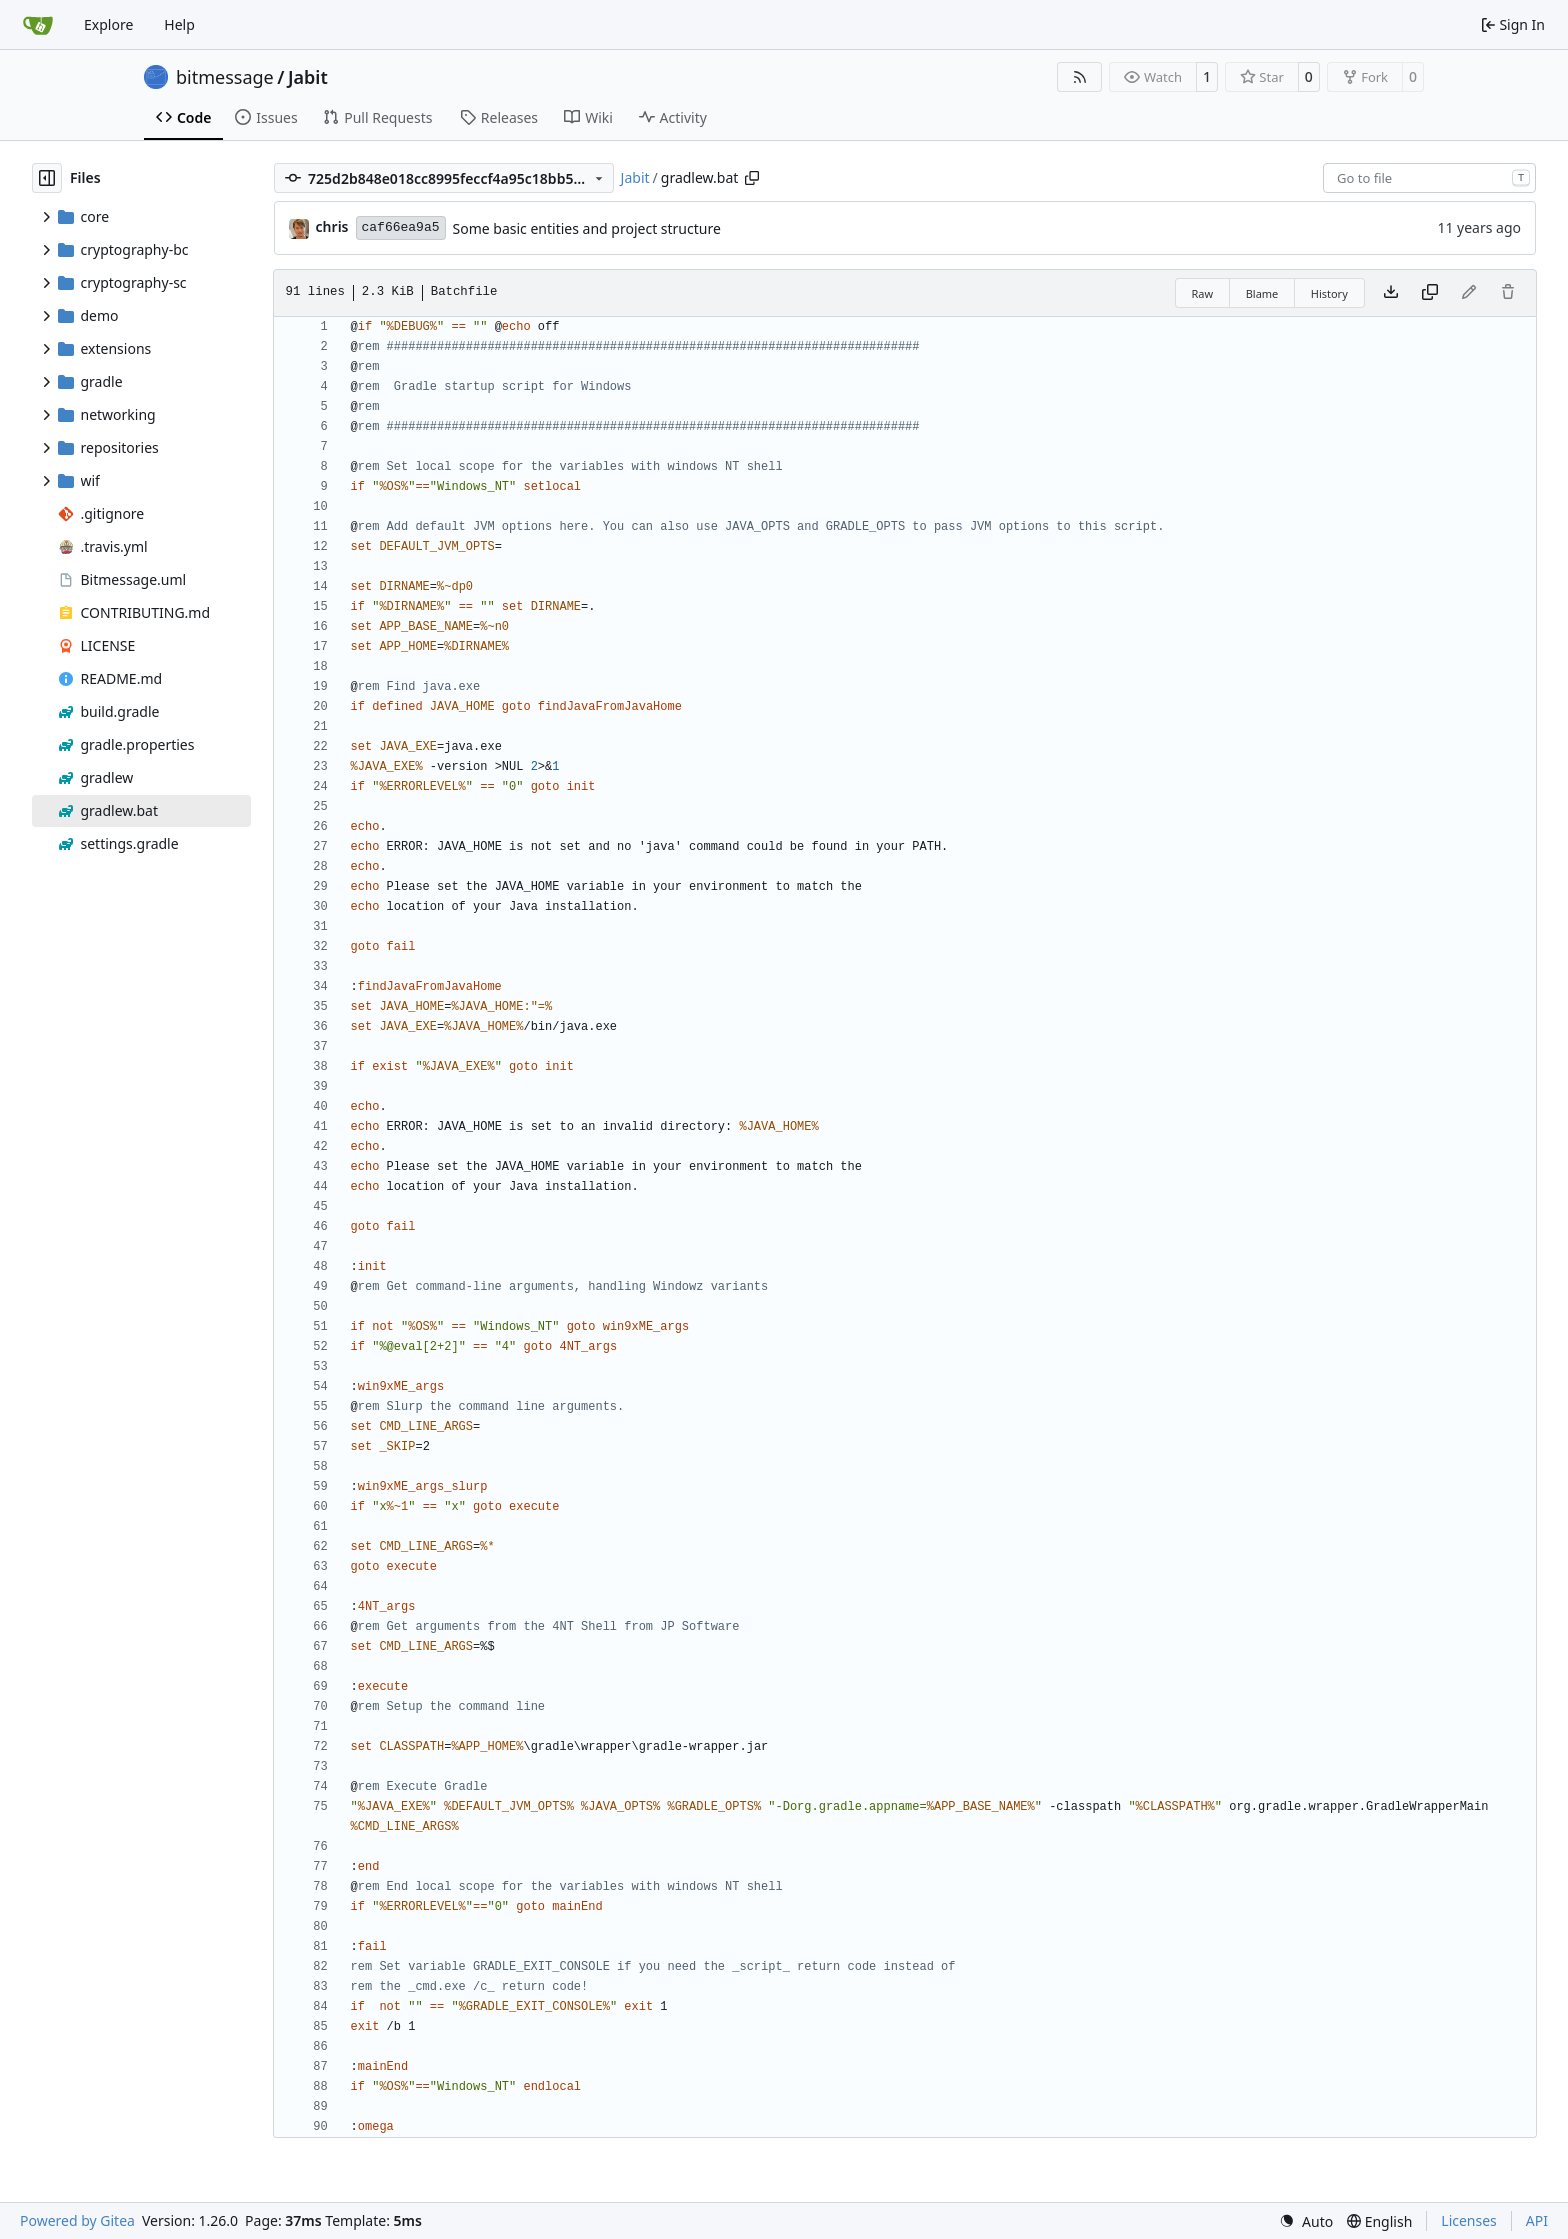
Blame (1262, 293)
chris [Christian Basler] (332, 226)
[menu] (1306, 2221)
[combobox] (1429, 178)
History (1329, 293)
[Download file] (1391, 293)
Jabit (308, 77)
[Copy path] (752, 178)
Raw (1203, 293)
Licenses (1469, 2220)
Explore (108, 24)
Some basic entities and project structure (587, 228)
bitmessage (225, 77)
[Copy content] (1430, 293)
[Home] (38, 25)
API (1537, 2220)
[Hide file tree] (47, 178)
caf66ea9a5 (401, 227)
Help (179, 24)
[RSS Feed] (1080, 77)
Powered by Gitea (77, 2220)
